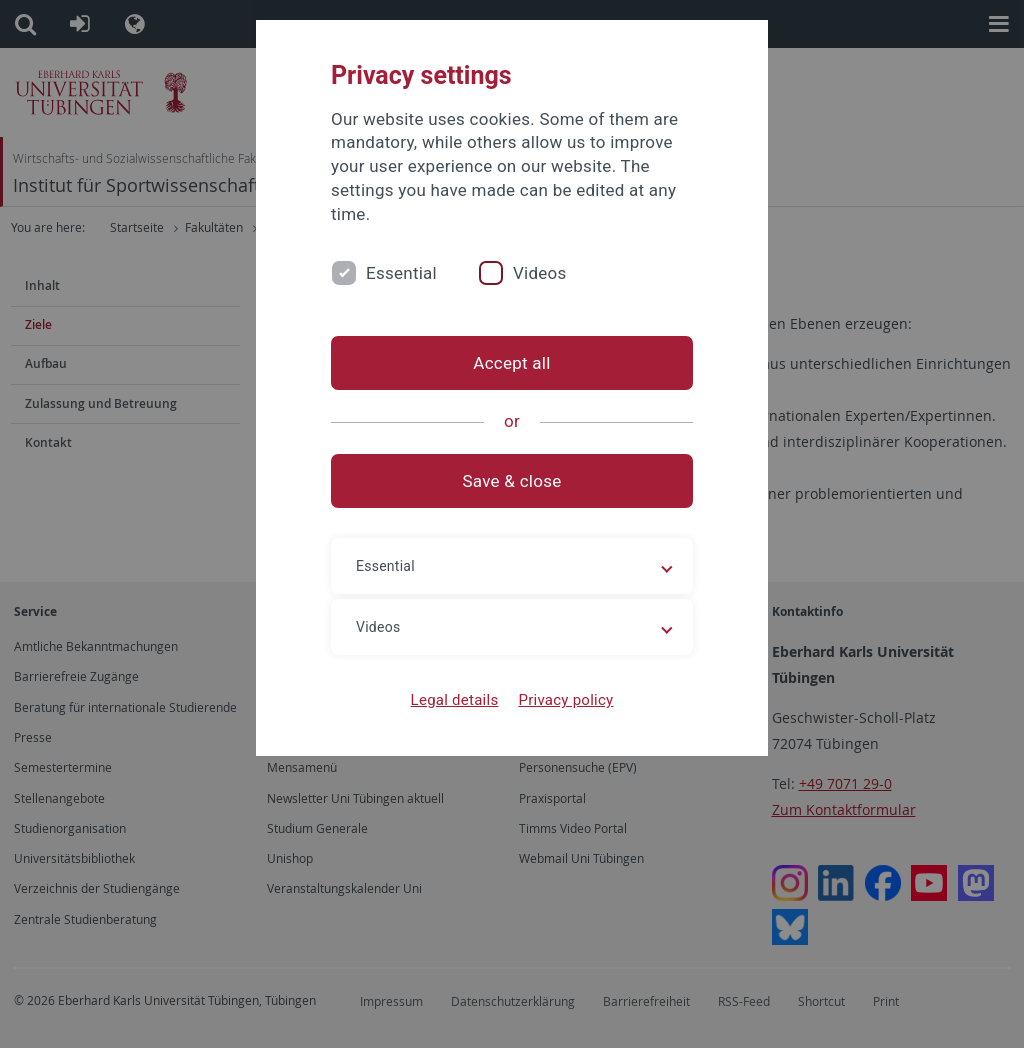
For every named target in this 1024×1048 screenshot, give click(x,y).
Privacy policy (565, 700)
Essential (401, 273)
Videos (540, 273)
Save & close (512, 481)
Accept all (511, 363)
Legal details (455, 700)
